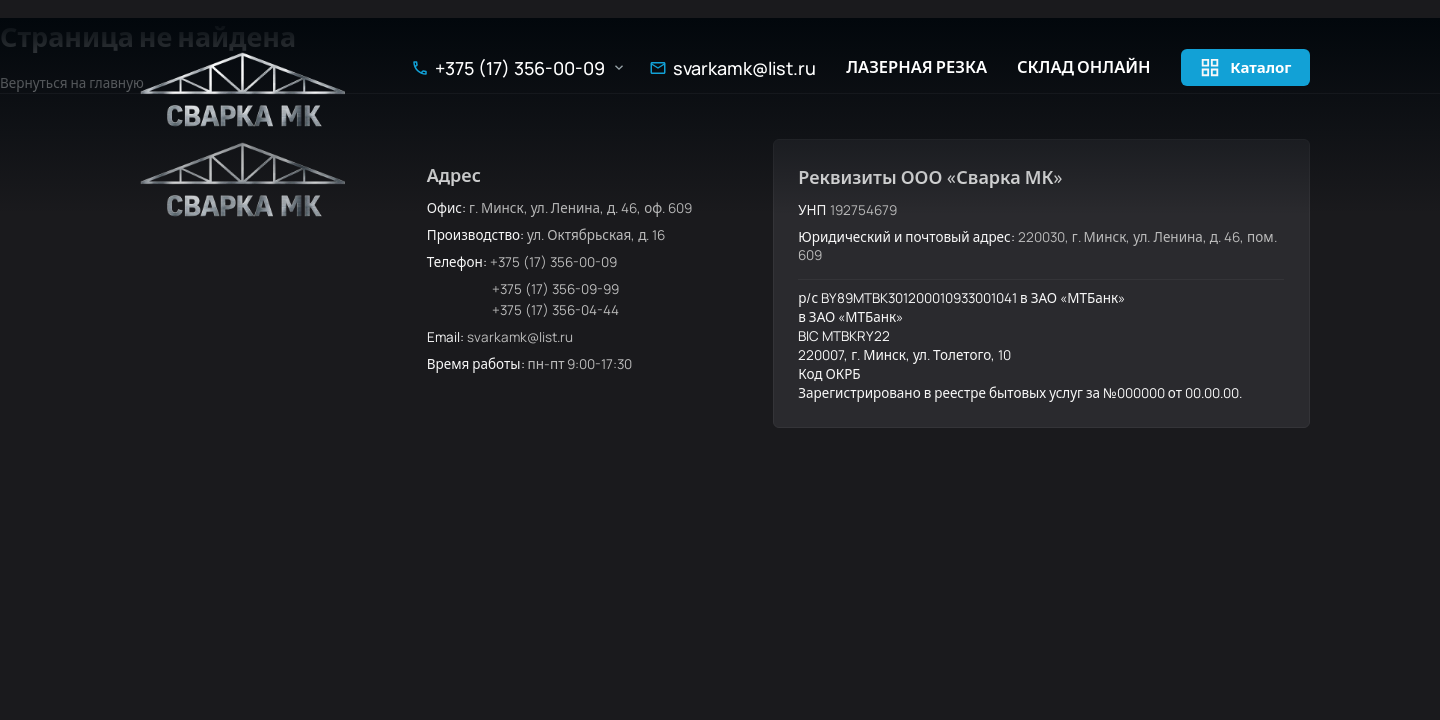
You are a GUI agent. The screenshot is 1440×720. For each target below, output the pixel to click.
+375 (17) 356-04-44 (555, 310)
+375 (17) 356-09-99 (555, 289)
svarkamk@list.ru (744, 68)
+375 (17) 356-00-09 (520, 68)
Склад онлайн (1084, 67)
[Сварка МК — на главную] (244, 89)
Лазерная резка (916, 67)
